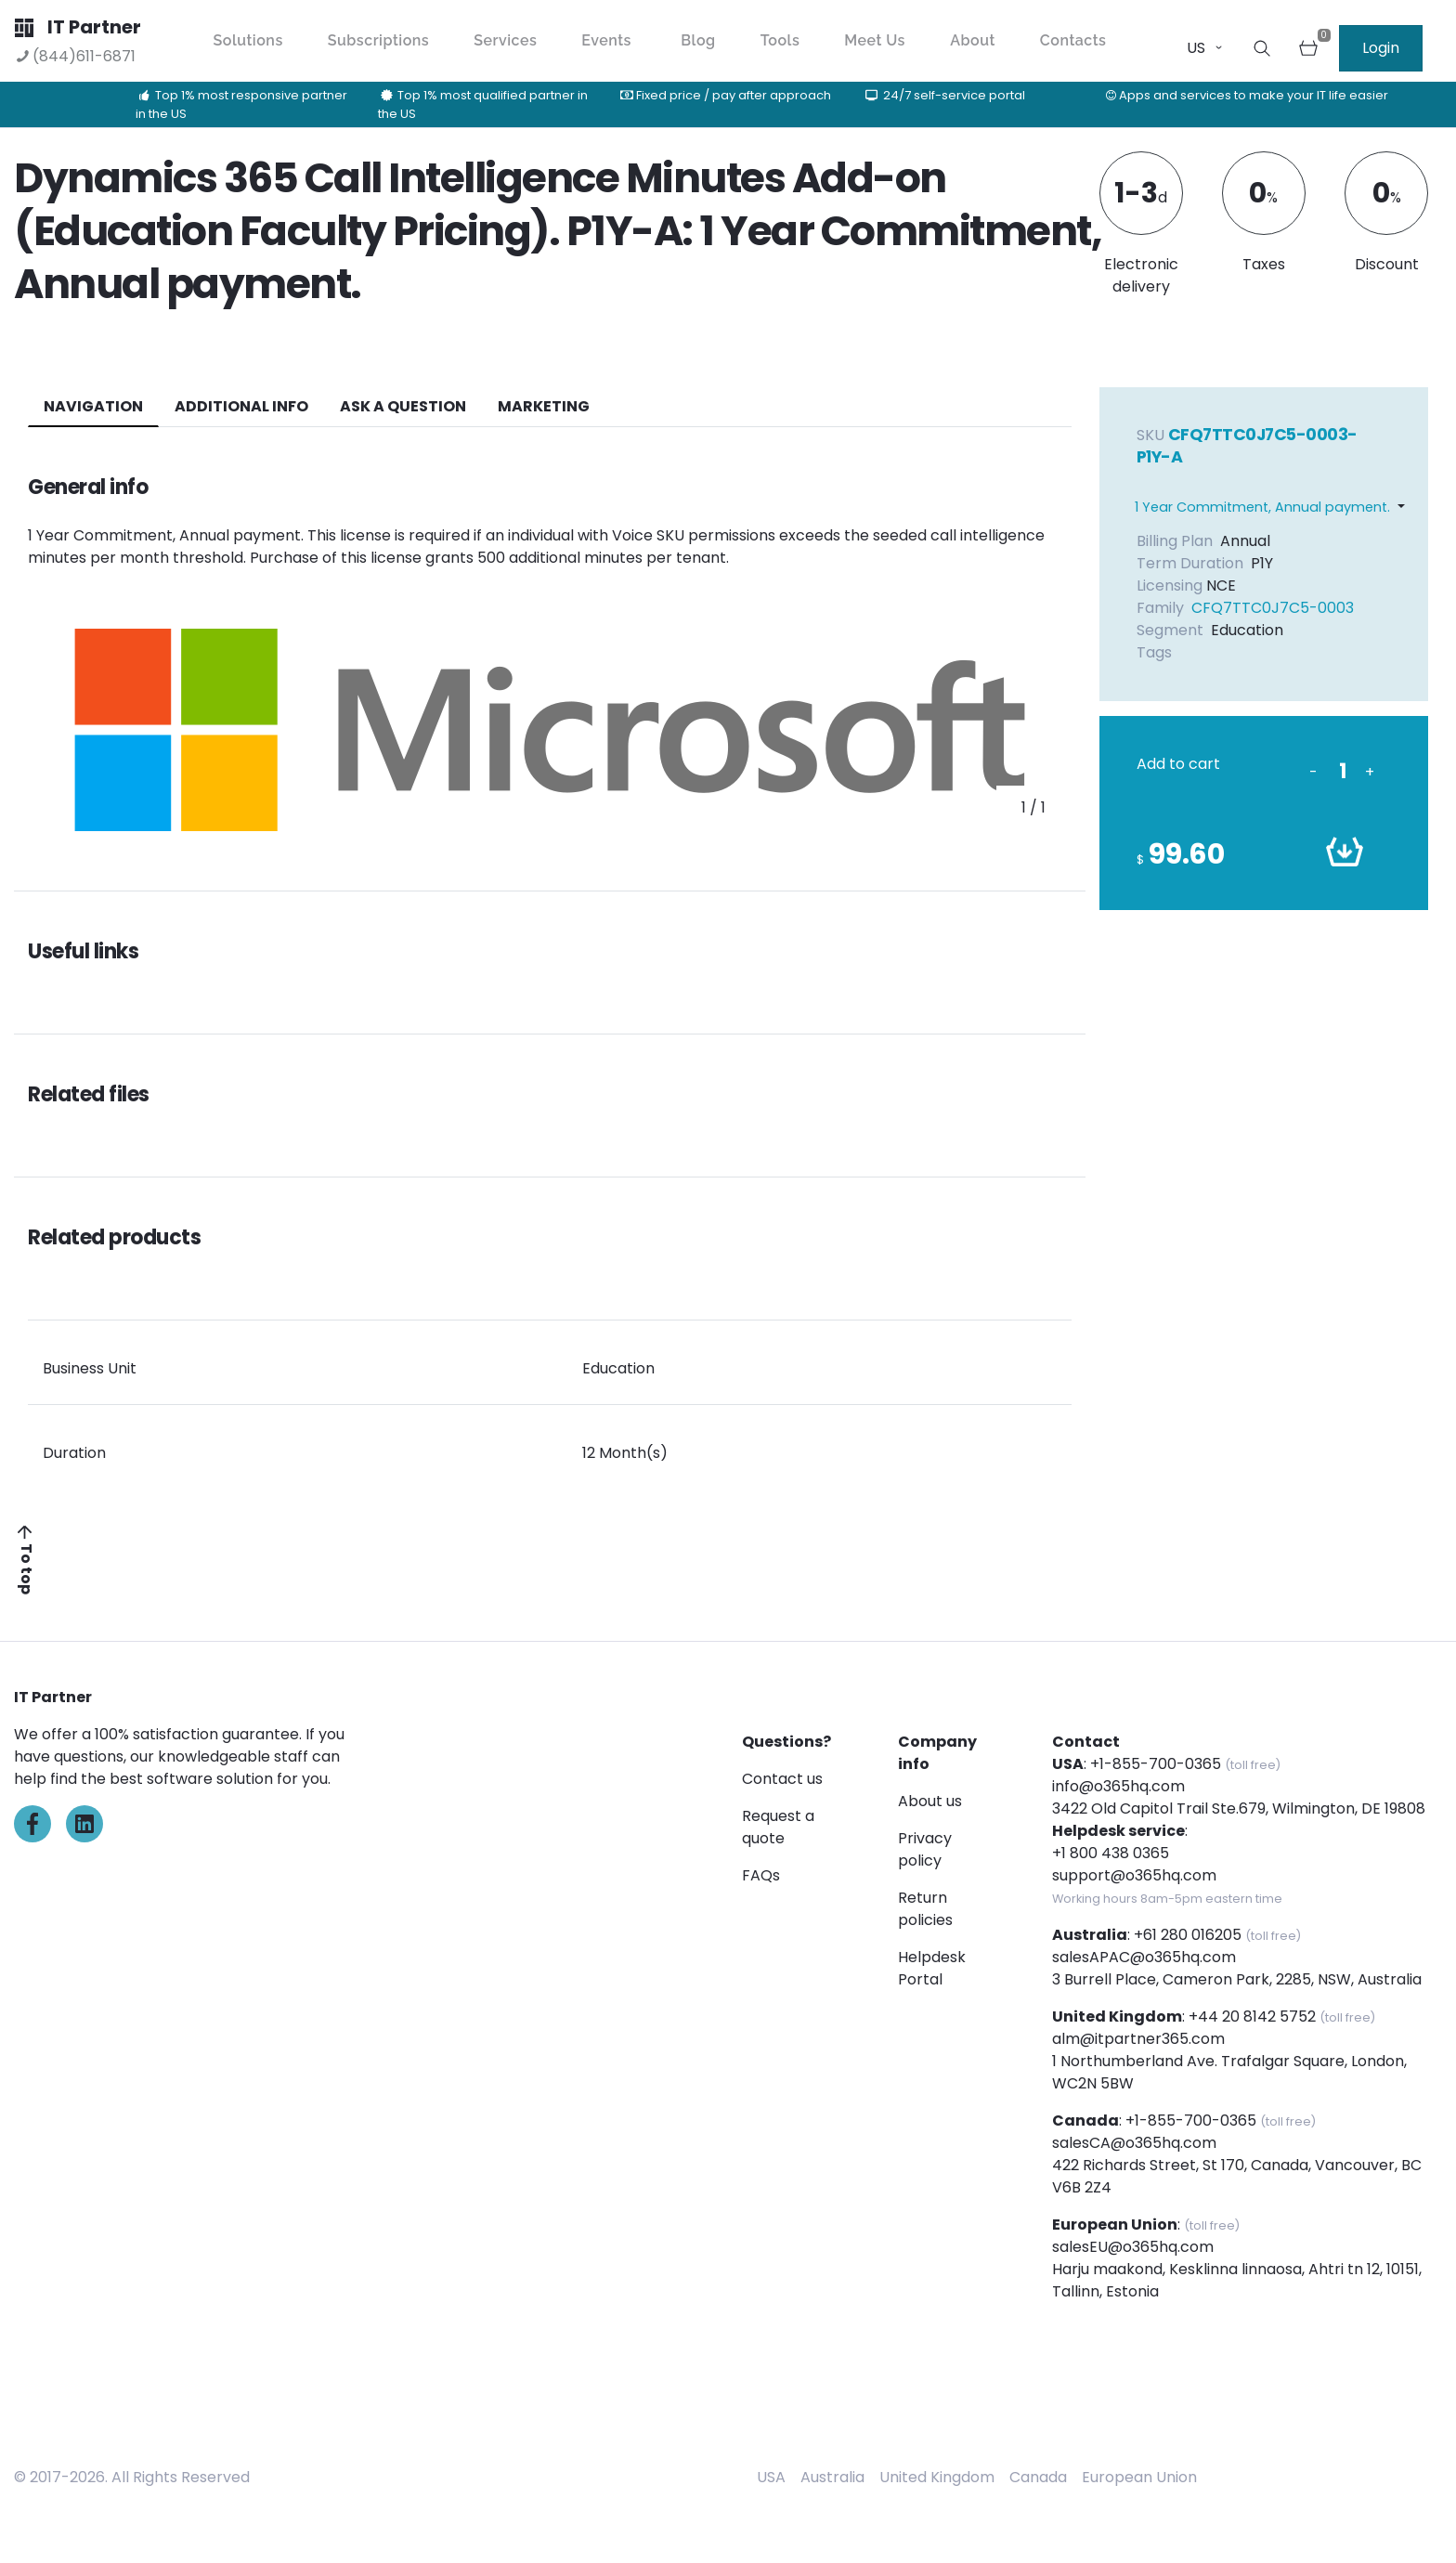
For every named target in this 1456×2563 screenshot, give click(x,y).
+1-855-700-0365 (1155, 1764)
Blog (698, 40)
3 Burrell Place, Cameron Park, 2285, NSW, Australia (1237, 1979)
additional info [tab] (241, 406)
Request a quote (778, 1827)
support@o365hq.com (1134, 1875)
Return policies (925, 1909)
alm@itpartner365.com (1138, 2038)
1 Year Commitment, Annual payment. (1262, 507)
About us (930, 1801)
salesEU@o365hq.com (1133, 2246)
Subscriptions (378, 40)
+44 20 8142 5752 (1252, 2016)
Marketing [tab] (544, 406)
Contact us (782, 1778)
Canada (1038, 2477)
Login (1380, 48)
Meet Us (874, 40)
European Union (1139, 2477)
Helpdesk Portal (932, 1968)
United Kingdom (936, 2477)
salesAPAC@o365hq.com (1144, 1957)
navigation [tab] (93, 406)
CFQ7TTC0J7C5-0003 (1272, 607)
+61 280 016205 (1188, 1934)
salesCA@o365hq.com (1134, 2142)
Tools (780, 40)
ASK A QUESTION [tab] (403, 406)
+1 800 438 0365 (1110, 1853)
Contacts (1073, 40)
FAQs (761, 1875)
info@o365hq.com (1118, 1786)
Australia (832, 2477)
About (972, 40)
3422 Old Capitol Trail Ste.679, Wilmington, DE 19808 (1238, 1808)
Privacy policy (925, 1849)
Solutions (248, 40)
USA (771, 2477)
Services (505, 40)
